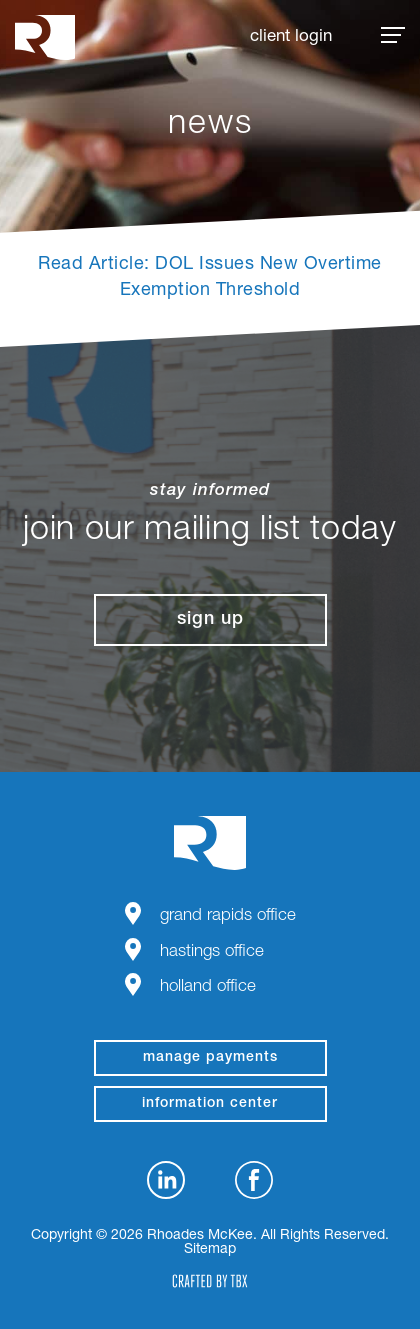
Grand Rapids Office (228, 916)
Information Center (210, 1104)
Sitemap (210, 1250)
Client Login (291, 37)
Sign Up (210, 620)
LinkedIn (166, 1180)
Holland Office (208, 987)
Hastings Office (212, 952)
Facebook (254, 1180)
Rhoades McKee (45, 37)
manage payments (210, 1058)
